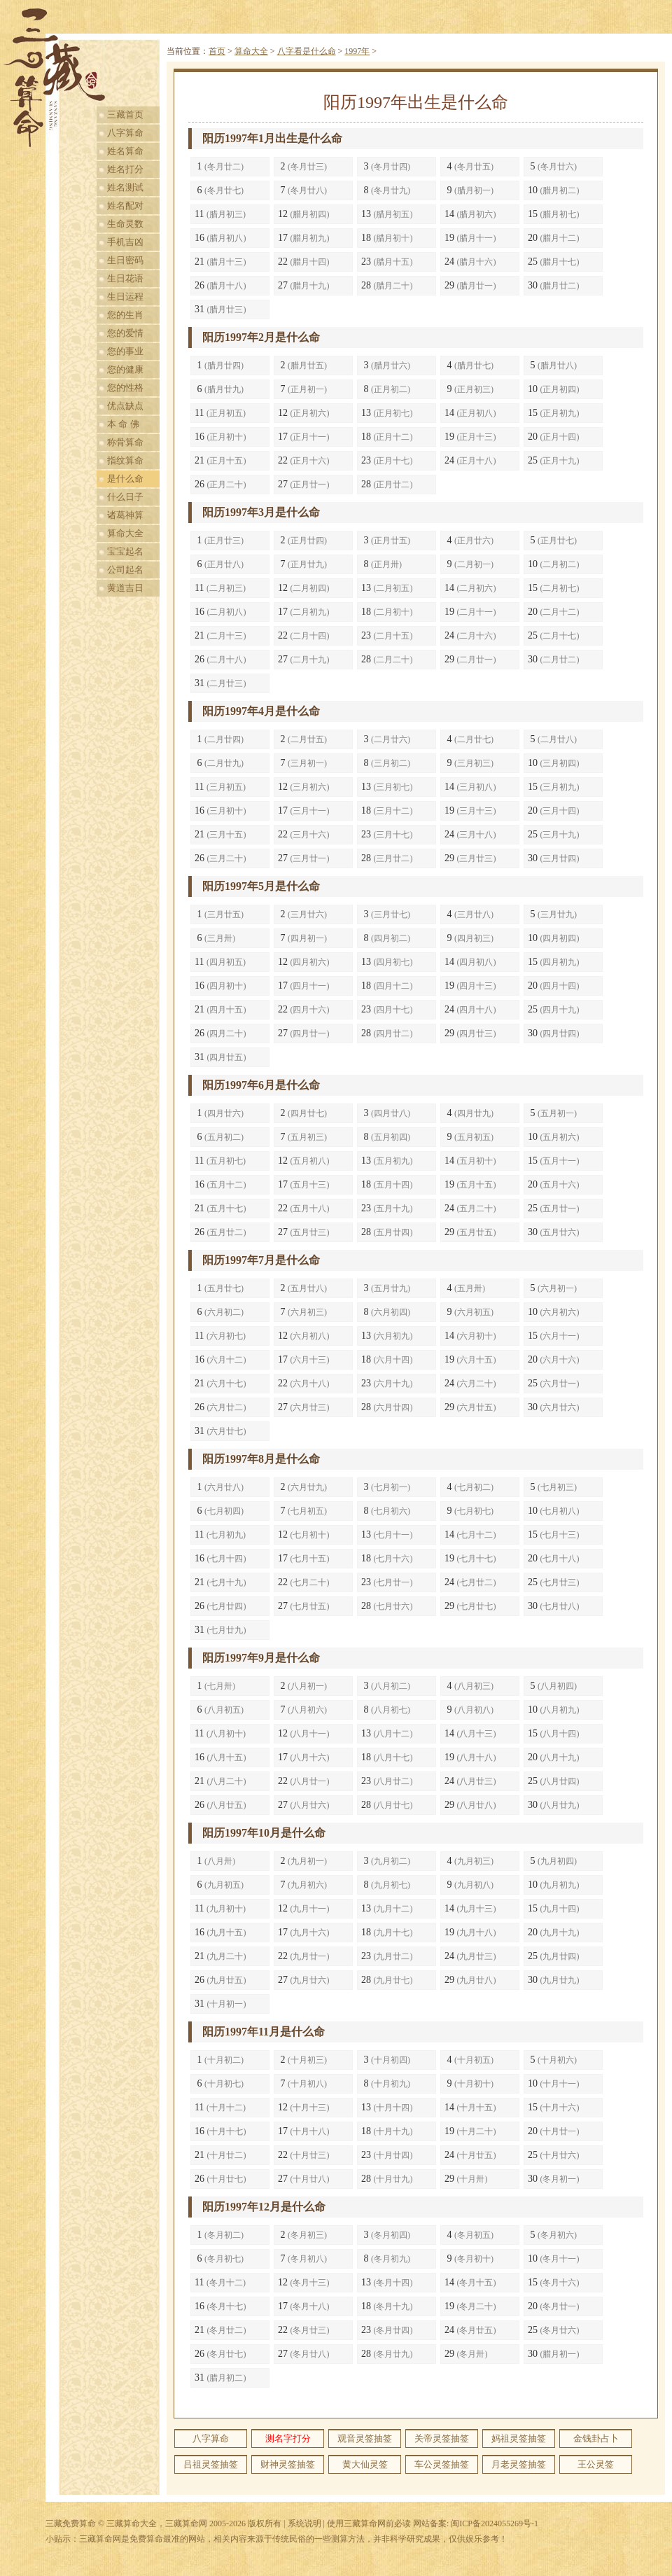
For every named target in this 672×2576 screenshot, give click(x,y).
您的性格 (125, 387)
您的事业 (125, 351)
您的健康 (125, 369)
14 (470, 214)
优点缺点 (125, 406)
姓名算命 (125, 151)
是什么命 (125, 478)
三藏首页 (125, 114)
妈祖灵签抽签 (518, 2438)
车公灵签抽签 (441, 2464)
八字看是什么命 (306, 51)
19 (470, 237)
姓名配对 (125, 205)
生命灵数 (125, 223)
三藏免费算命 (71, 2523)
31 (220, 309)
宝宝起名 (125, 551)
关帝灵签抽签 (441, 2438)
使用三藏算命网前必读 (369, 2523)
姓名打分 (125, 169)
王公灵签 (596, 2464)
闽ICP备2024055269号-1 (494, 2523)
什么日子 (125, 497)
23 (387, 261)
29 (470, 285)
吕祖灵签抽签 (210, 2464)
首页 (217, 51)
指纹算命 (125, 460)
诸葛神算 (125, 515)
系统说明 (304, 2523)
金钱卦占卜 (596, 2438)
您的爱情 (125, 333)
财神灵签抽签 (287, 2464)
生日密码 (125, 260)
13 (387, 214)
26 (220, 285)
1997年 (357, 51)
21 (220, 261)
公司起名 (125, 569)
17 (304, 237)
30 (554, 285)
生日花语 (125, 278)
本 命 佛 (123, 424)
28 (387, 285)
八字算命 (125, 132)
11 (220, 214)
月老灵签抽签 (518, 2464)
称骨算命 (125, 442)
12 (304, 214)
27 (304, 285)
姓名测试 (125, 187)
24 (470, 261)
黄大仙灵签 (365, 2464)
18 (387, 237)
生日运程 (125, 296)
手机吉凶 (125, 242)
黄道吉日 (125, 588)
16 (220, 237)
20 (554, 237)
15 (554, 214)
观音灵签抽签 (364, 2438)
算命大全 (125, 533)
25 (554, 261)
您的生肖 (125, 314)
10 (554, 190)
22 (304, 261)
